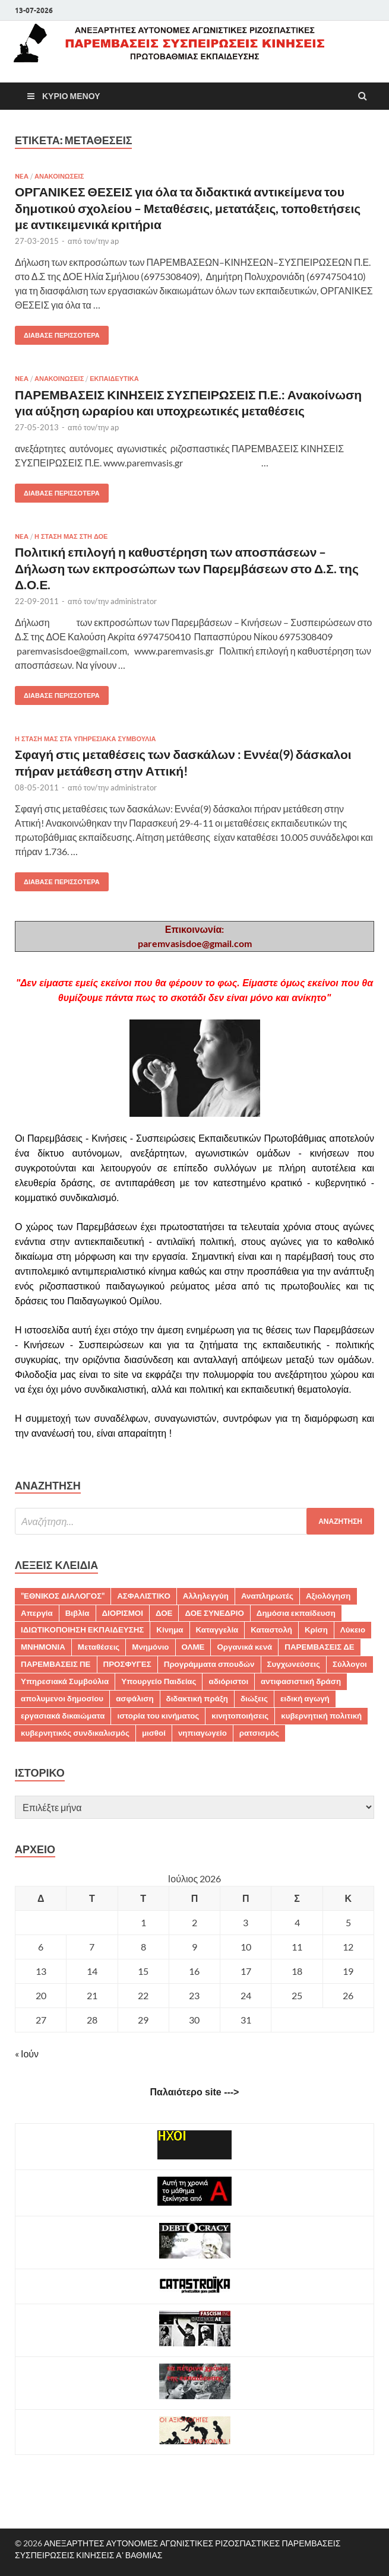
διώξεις (254, 1698)
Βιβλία (77, 1613)
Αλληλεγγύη (206, 1595)
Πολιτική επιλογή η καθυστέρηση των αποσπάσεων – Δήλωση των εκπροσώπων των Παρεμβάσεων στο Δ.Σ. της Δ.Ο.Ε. (187, 568)
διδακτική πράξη (197, 1698)
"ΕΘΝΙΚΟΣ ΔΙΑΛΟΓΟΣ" (63, 1595)
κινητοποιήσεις (239, 1715)
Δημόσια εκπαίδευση (296, 1613)
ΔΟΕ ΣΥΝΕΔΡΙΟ (214, 1613)
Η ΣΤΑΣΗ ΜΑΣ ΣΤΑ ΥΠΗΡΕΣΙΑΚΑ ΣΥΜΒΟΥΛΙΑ (85, 739)
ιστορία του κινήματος (158, 1715)
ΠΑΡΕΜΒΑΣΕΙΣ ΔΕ (319, 1646)
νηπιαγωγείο (202, 1733)
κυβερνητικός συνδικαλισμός (75, 1733)
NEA (22, 176)
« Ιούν (27, 2053)
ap (114, 241)
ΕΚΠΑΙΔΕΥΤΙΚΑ (114, 378)
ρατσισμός (259, 1733)
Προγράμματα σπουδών (209, 1664)
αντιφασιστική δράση (301, 1681)
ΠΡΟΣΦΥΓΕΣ (127, 1664)
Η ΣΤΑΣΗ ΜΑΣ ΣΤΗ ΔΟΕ (70, 536)
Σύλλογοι (350, 1664)
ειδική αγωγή (305, 1698)
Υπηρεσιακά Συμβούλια (65, 1681)
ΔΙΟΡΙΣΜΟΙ (122, 1613)
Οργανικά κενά (244, 1646)
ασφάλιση (134, 1698)
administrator (133, 601)
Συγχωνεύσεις (293, 1664)
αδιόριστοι (228, 1681)
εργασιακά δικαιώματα (63, 1715)
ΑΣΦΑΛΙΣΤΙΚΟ (143, 1595)
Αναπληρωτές (267, 1595)
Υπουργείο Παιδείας (158, 1681)
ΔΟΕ (164, 1613)
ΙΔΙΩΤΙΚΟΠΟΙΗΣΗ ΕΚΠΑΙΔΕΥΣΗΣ (82, 1629)
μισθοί (154, 1733)
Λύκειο (352, 1629)
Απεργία (37, 1613)
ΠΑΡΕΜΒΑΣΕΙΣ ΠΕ (56, 1664)
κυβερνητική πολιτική (321, 1715)
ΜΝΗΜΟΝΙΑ (43, 1646)
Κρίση (316, 1629)
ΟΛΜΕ (193, 1646)
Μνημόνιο (150, 1646)
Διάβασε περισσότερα (57, 332)
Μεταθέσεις (99, 1646)
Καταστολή (271, 1629)
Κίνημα (169, 1629)
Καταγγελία (217, 1629)
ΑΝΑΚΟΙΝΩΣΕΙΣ (59, 176)
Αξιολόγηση (328, 1595)
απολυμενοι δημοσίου (62, 1698)
